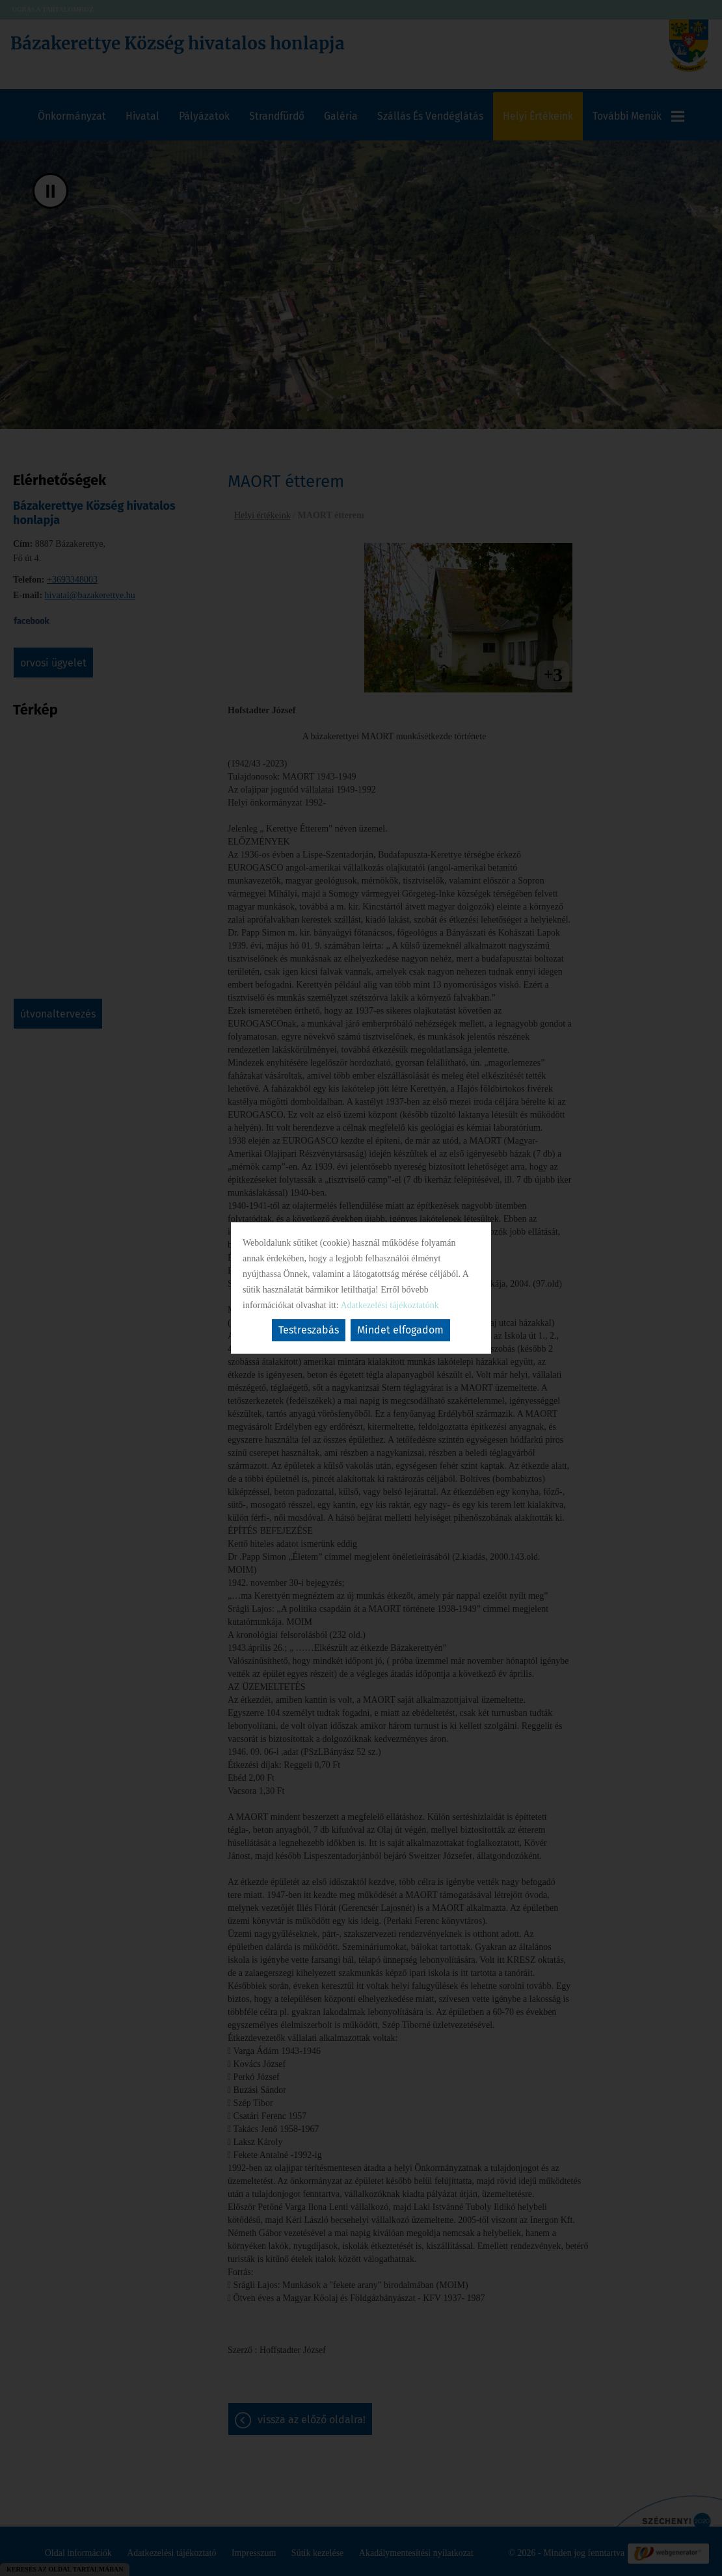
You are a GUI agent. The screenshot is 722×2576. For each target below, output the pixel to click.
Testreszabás (308, 1330)
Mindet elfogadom (400, 1330)
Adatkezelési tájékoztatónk (389, 1305)
